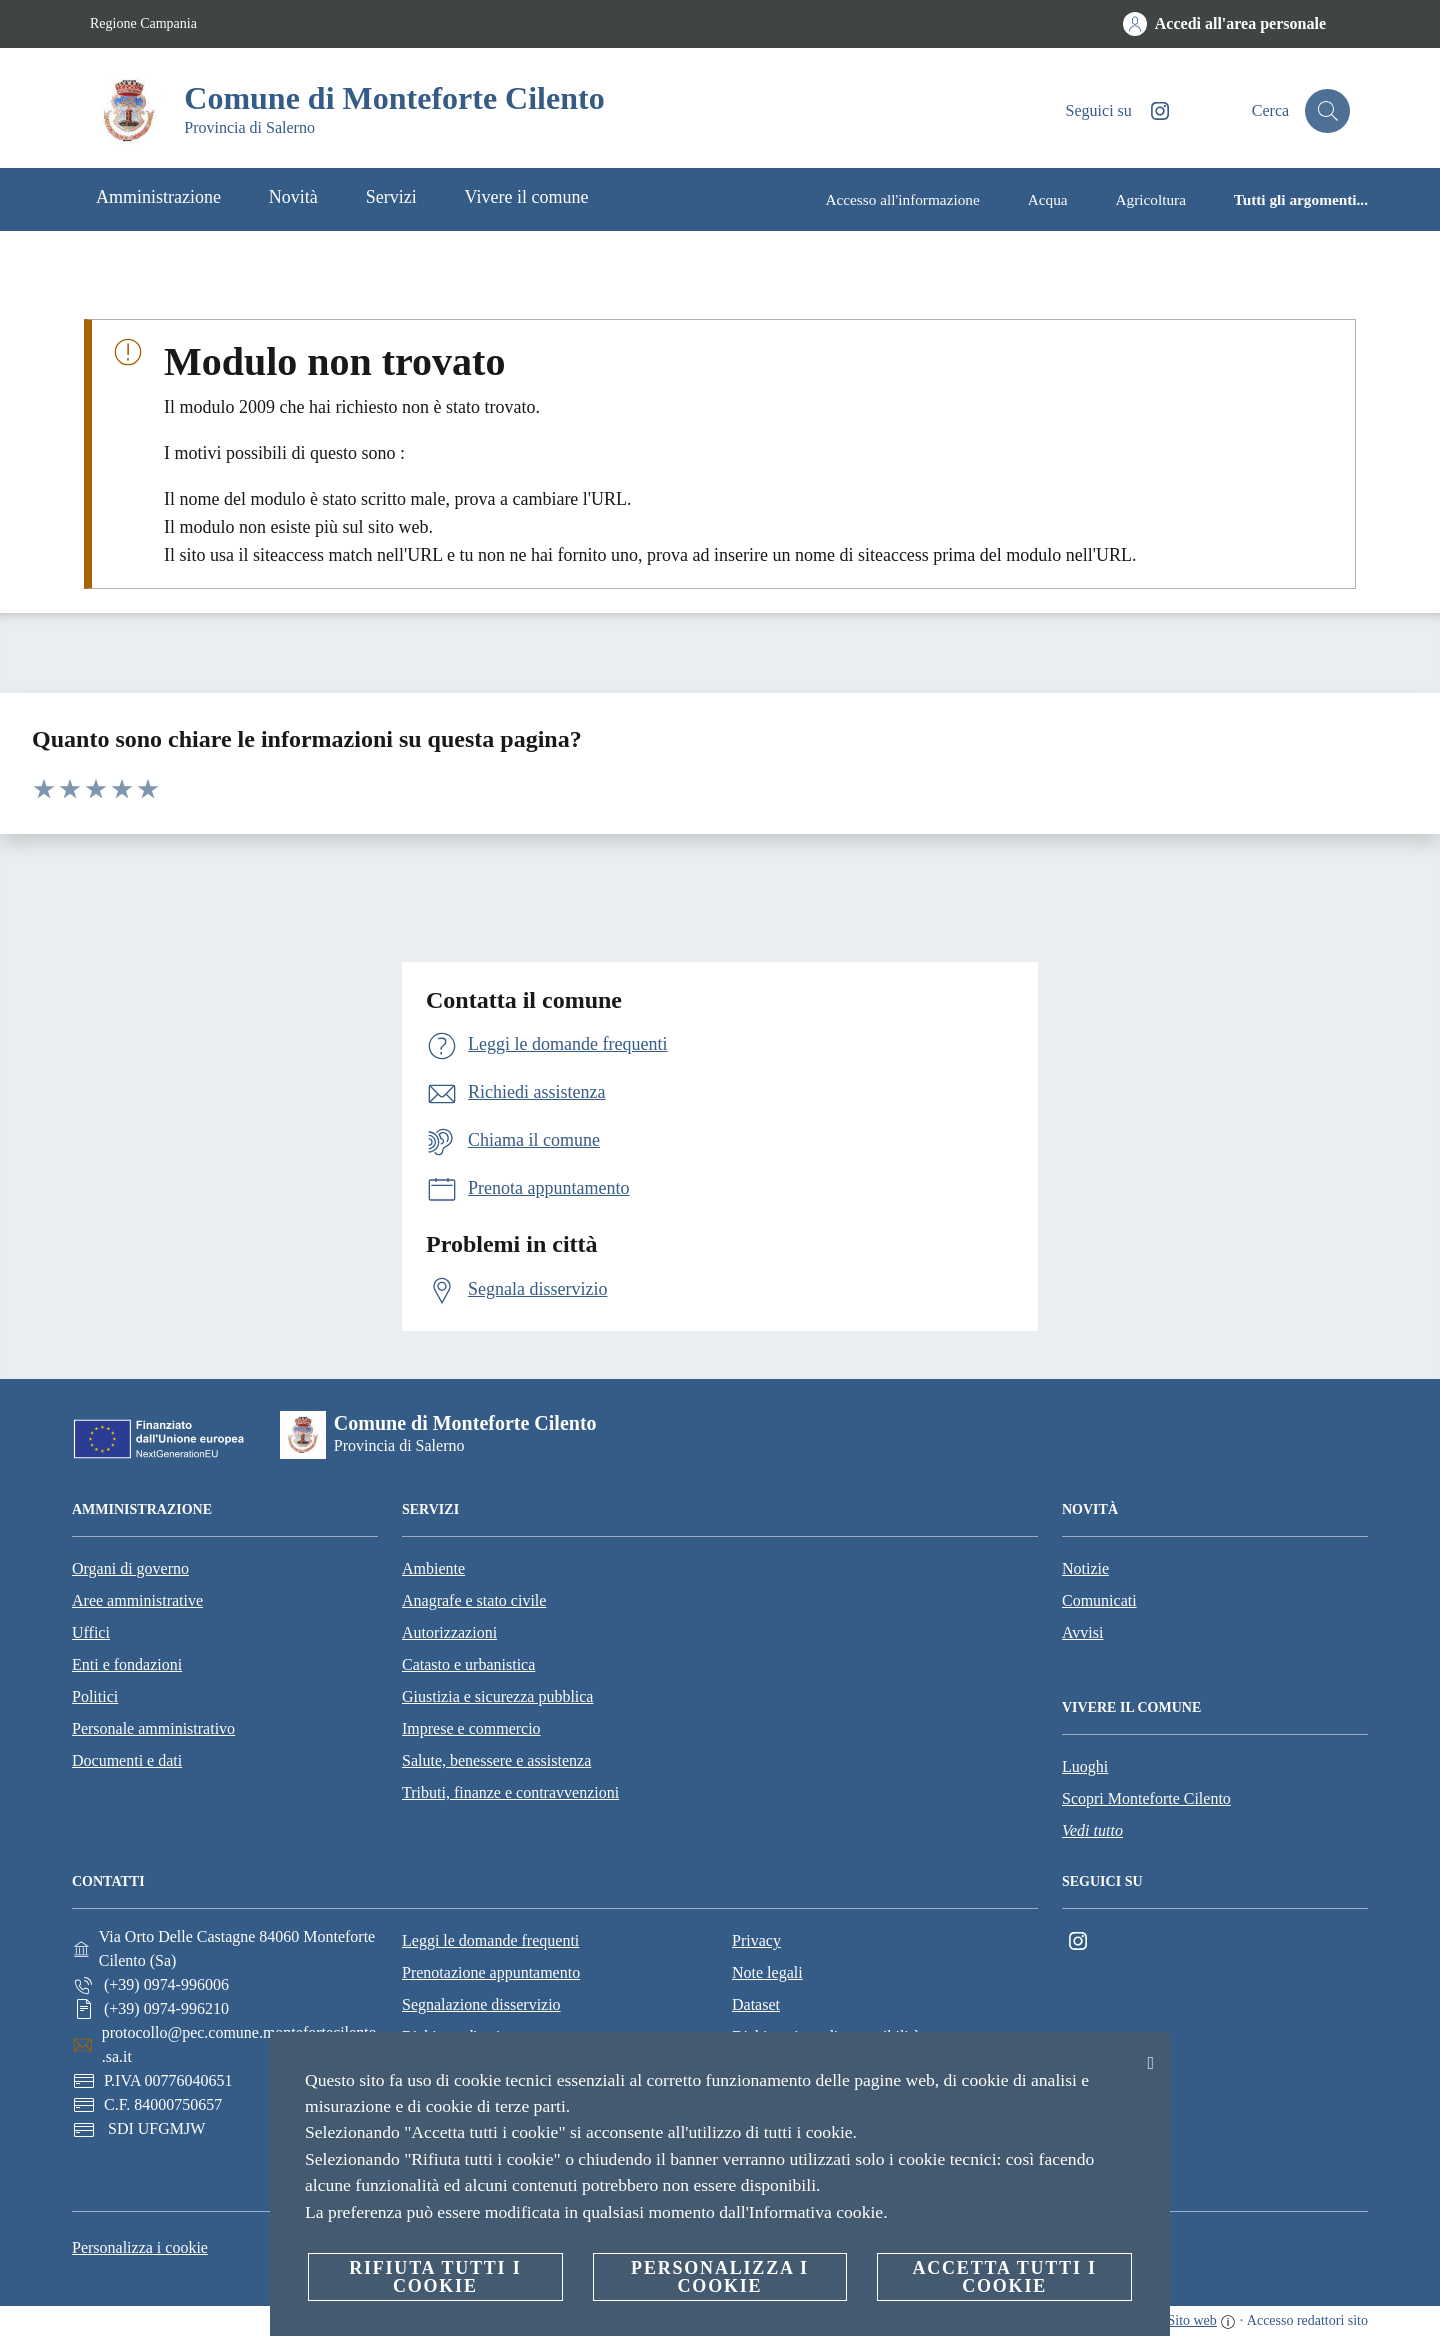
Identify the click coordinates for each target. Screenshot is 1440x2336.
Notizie (1085, 1568)
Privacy (756, 1940)
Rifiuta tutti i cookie (435, 2277)
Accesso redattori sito (1307, 2320)
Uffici (91, 1632)
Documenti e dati (127, 1760)
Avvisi (1082, 1632)
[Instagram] (1149, 111)
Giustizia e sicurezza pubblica (497, 1696)
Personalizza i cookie (140, 2247)
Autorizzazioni (449, 1632)
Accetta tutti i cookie (1004, 2277)
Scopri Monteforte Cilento (1146, 1798)
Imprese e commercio (471, 1728)
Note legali (767, 1972)
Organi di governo (130, 1568)
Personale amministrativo (153, 1728)
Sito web (1191, 2320)
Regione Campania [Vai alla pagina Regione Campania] (143, 23)
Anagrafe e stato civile (474, 1600)
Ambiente (433, 1568)
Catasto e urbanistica (468, 1664)
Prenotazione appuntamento (491, 1972)
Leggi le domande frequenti (490, 1940)
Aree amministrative (137, 1600)
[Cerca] (1326, 111)
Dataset (756, 2004)
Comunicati (1099, 1600)
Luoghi (1085, 1766)
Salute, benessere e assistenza (496, 1760)
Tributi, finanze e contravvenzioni (510, 1792)
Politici (95, 1696)
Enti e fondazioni (127, 1664)
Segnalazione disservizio (481, 2004)
